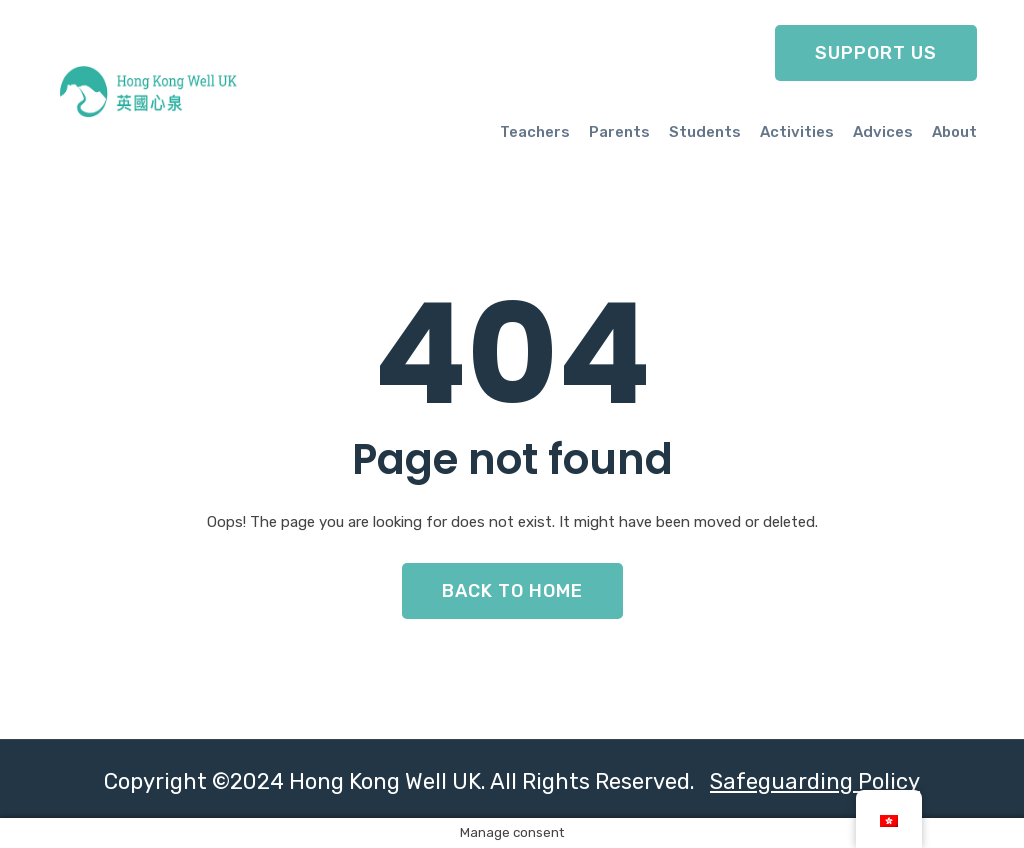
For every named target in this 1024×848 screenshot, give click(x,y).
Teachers (535, 132)
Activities (797, 132)
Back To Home (512, 591)
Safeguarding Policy (815, 781)
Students (705, 132)
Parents (619, 132)
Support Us (876, 53)
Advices (883, 132)
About (954, 132)
